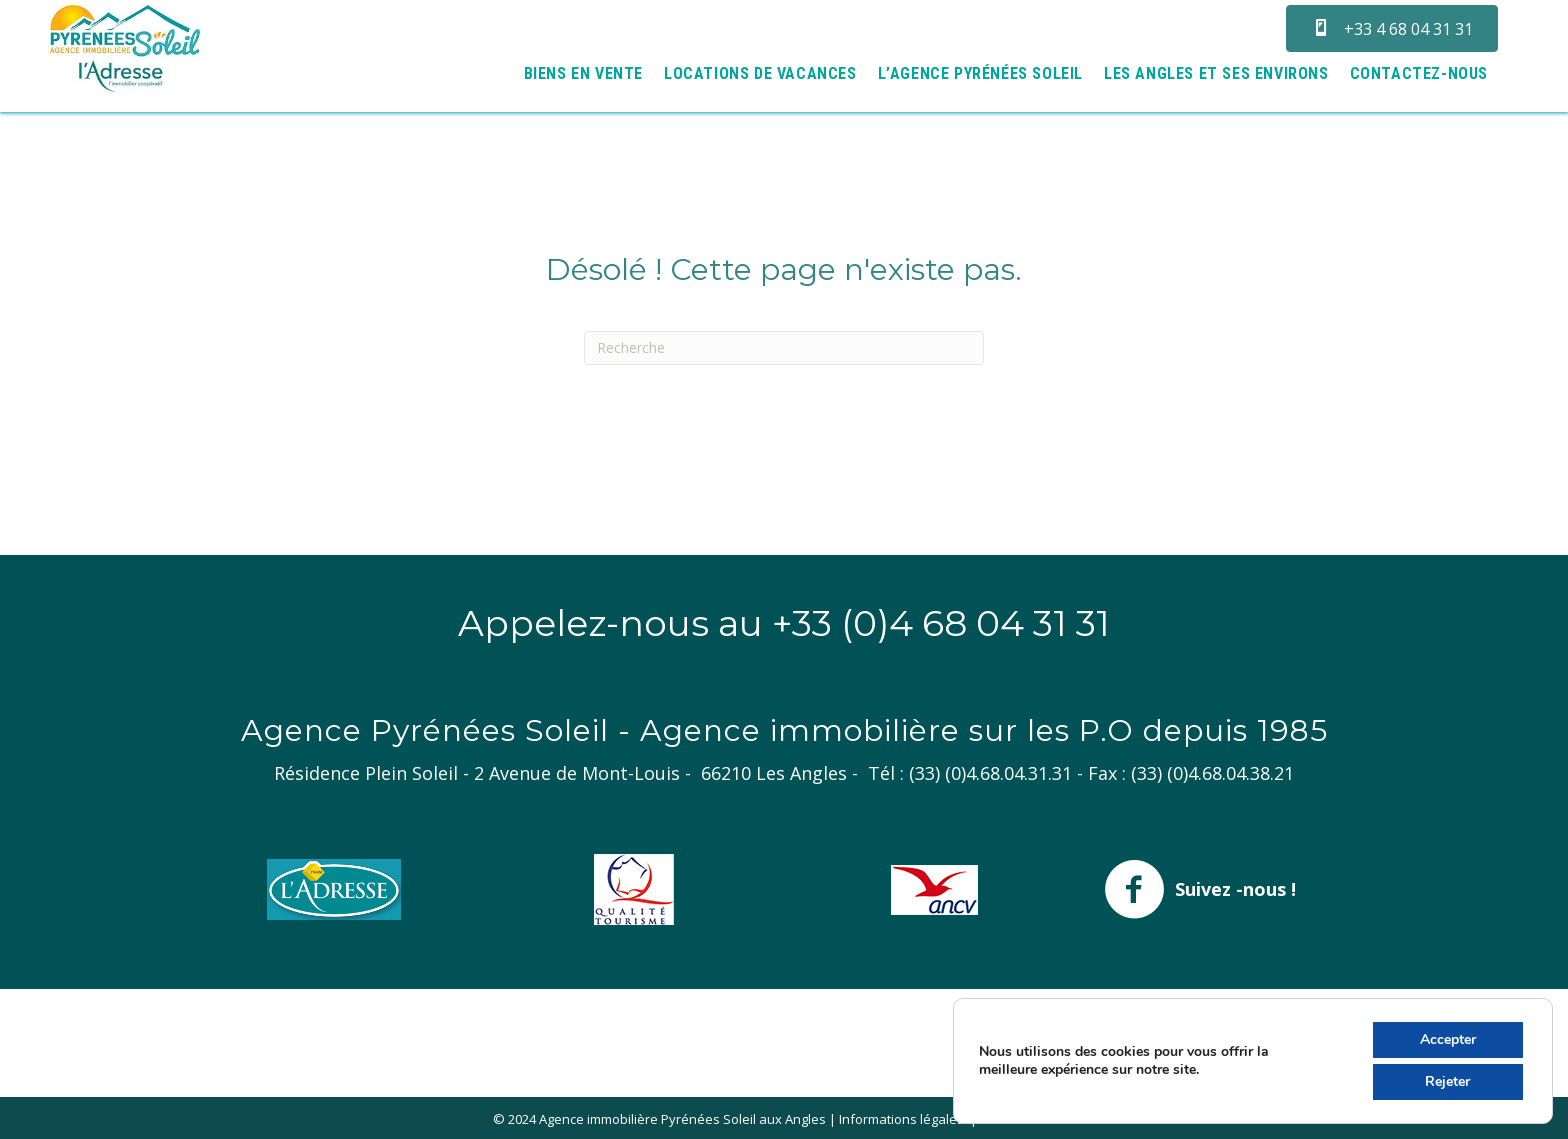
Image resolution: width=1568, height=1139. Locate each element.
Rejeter (1447, 1081)
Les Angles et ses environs (1216, 73)
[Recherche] (784, 348)
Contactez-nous (1419, 73)
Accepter (1448, 1039)
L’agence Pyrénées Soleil (980, 73)
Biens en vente (583, 73)
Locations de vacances (760, 73)
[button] (1392, 28)
